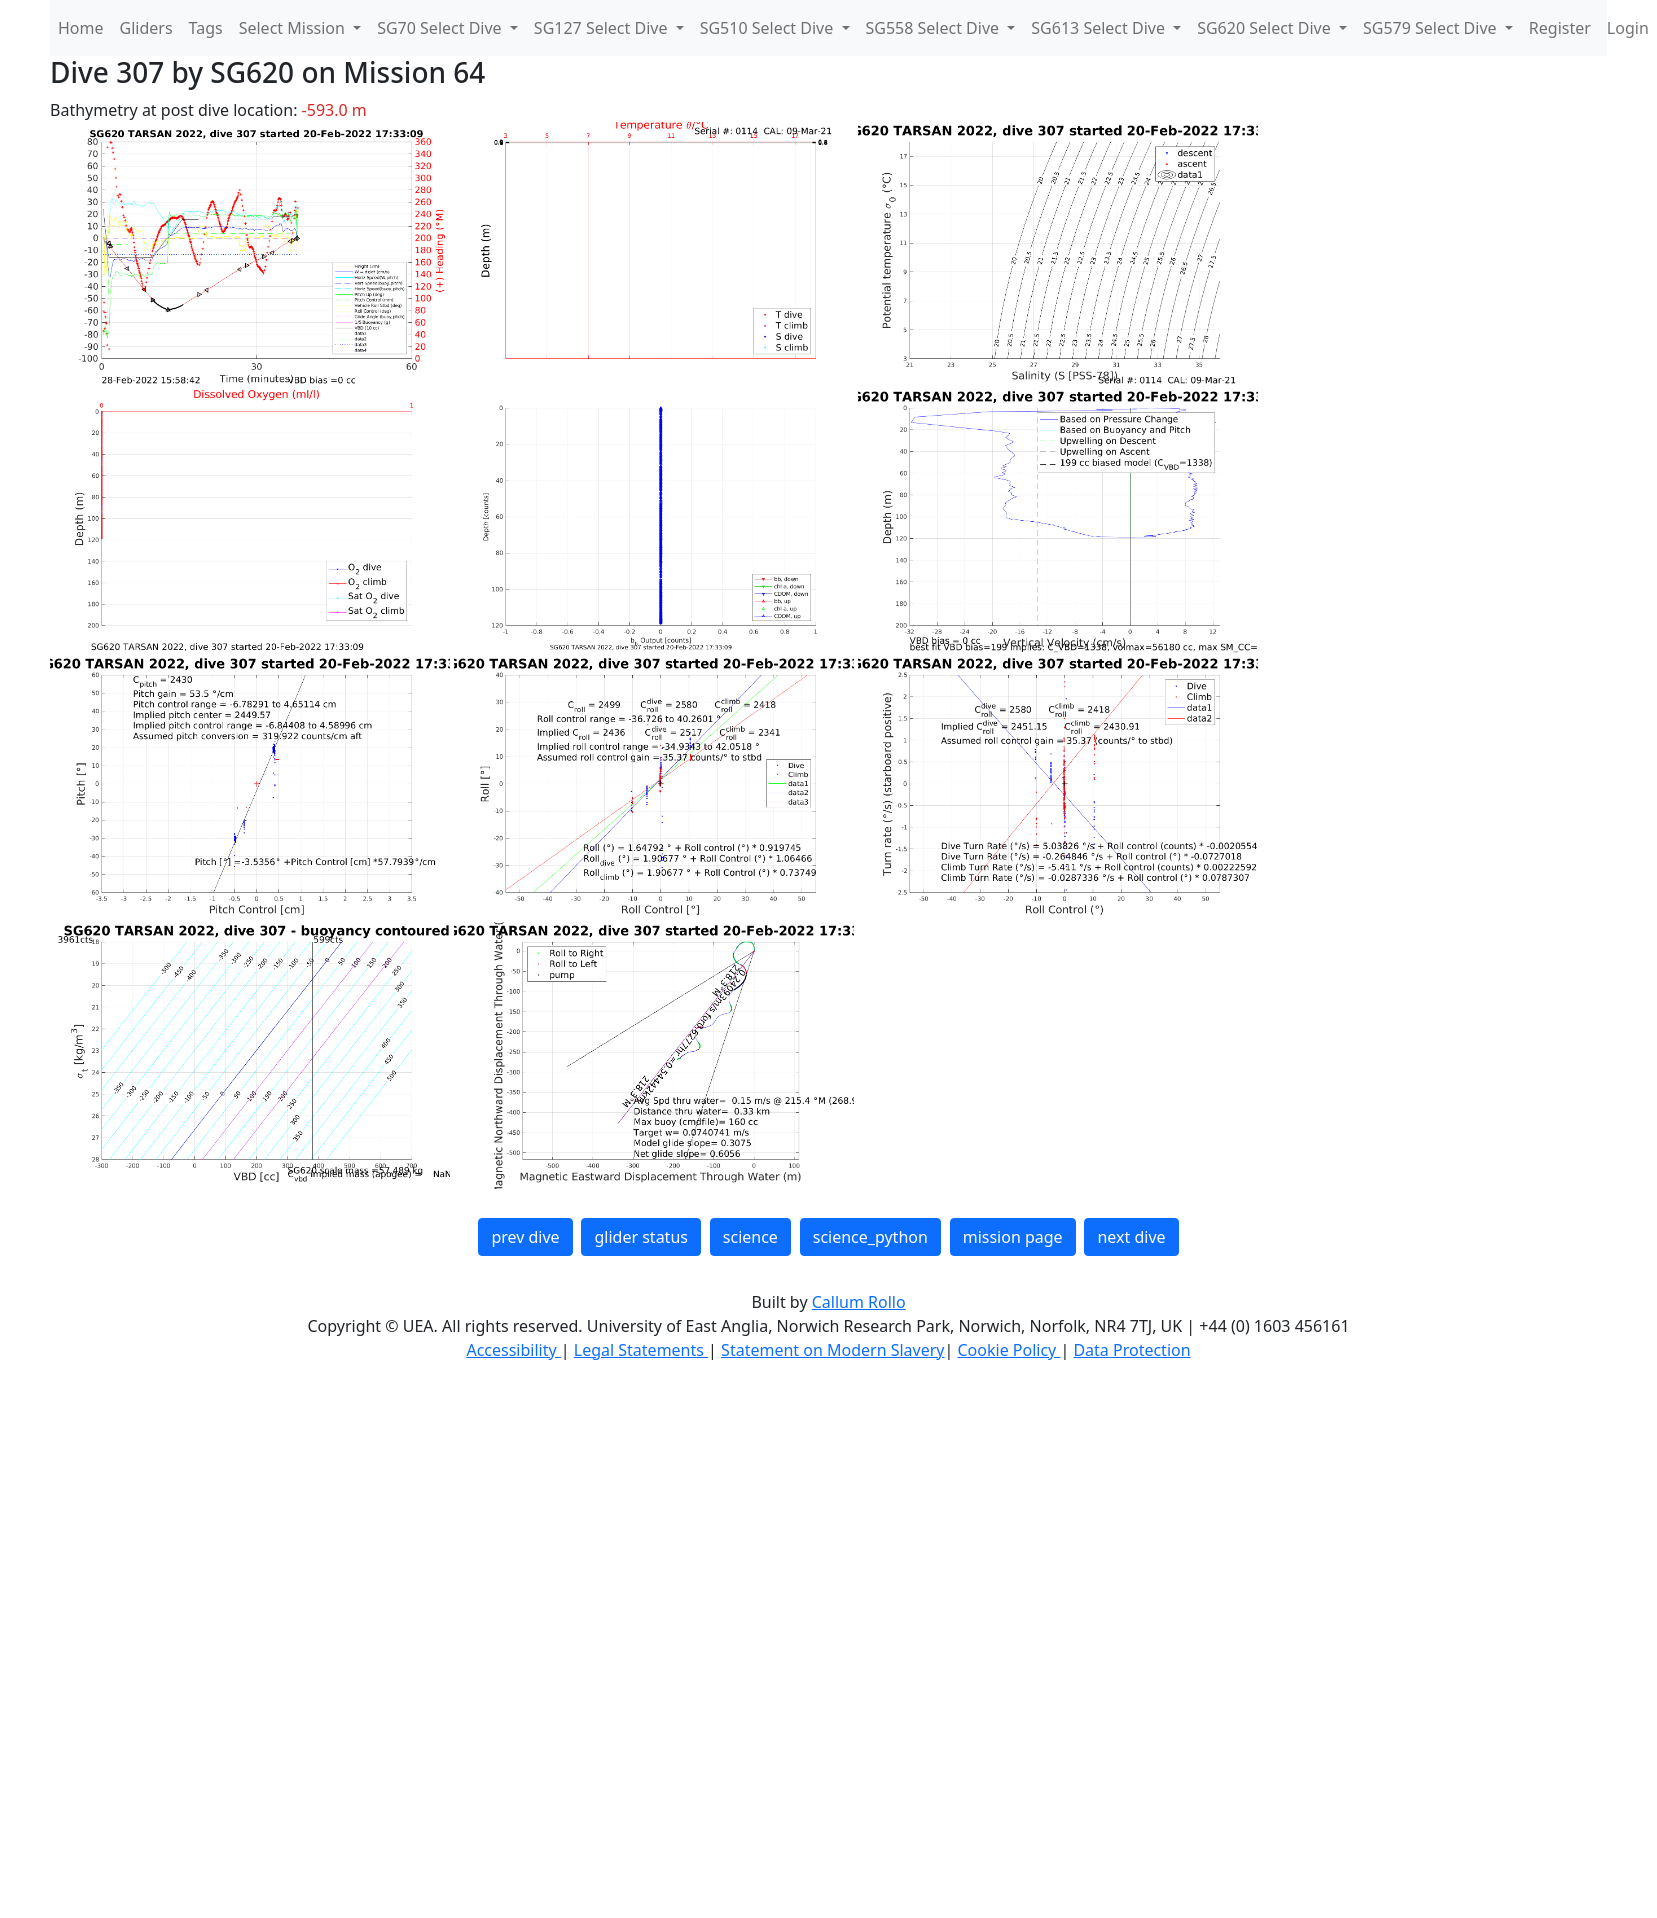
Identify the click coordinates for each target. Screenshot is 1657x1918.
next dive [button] (1131, 1237)
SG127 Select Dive (603, 28)
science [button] (750, 1237)
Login (1628, 28)
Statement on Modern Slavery (832, 1350)
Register (1560, 28)
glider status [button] (640, 1237)
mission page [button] (1013, 1237)
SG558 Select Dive (935, 28)
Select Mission (294, 28)
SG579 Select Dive (1432, 28)
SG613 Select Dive (1100, 28)
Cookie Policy (1008, 1350)
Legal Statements (641, 1350)
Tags (206, 28)
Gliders (146, 28)
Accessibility (513, 1350)
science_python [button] (870, 1237)
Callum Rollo (859, 1302)
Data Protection (1131, 1350)
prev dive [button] (525, 1237)
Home (81, 28)
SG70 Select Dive (441, 28)
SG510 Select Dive (769, 28)
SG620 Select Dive (1266, 28)
